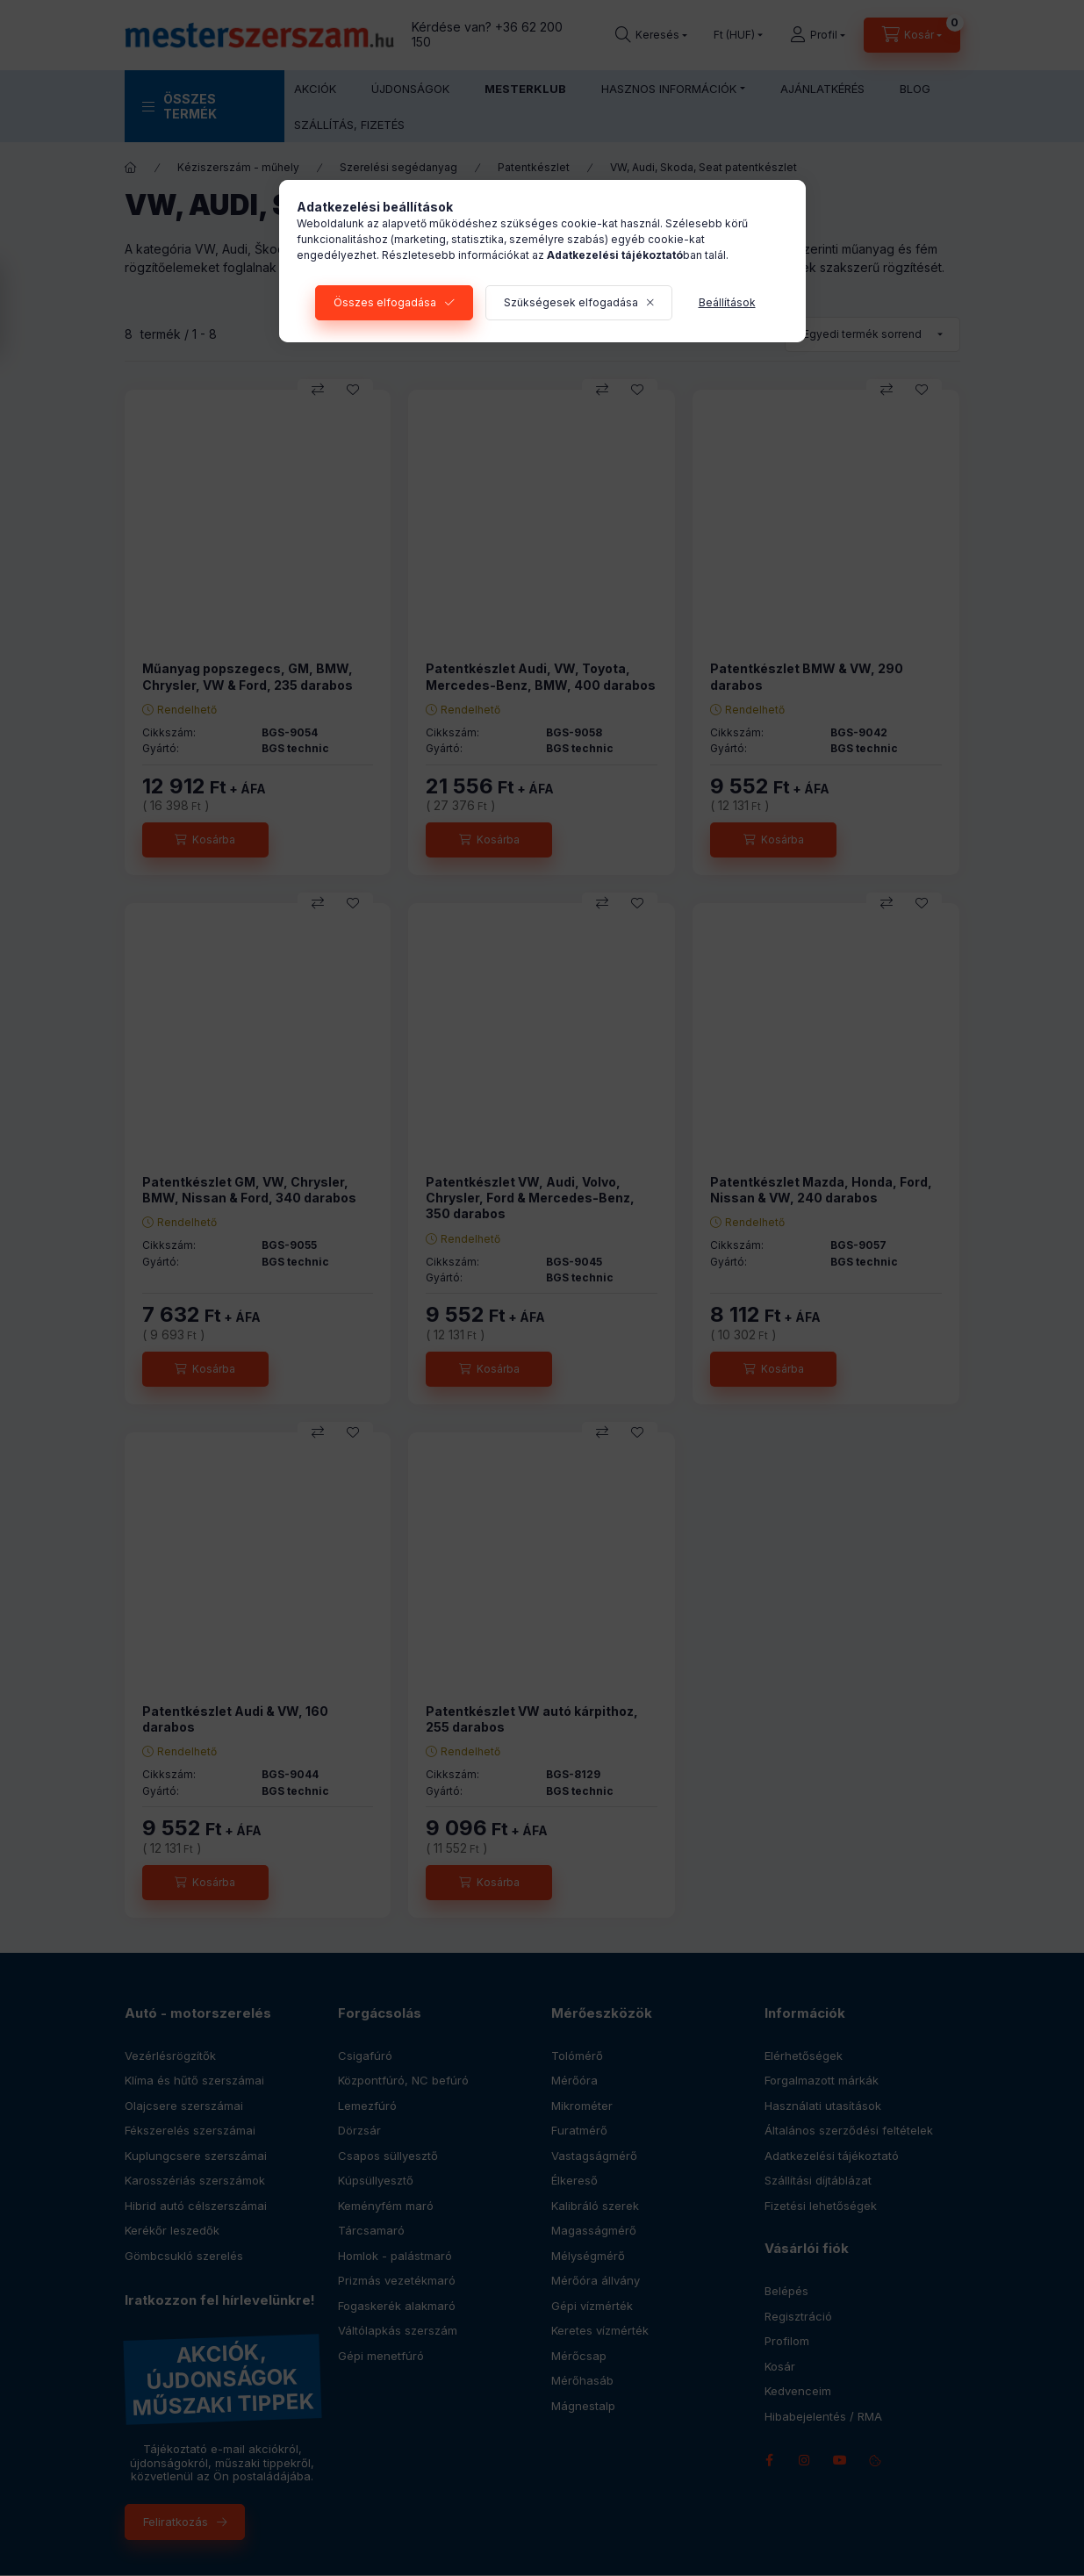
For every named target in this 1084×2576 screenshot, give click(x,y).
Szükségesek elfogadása (571, 302)
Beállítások (727, 302)
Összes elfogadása (385, 302)
